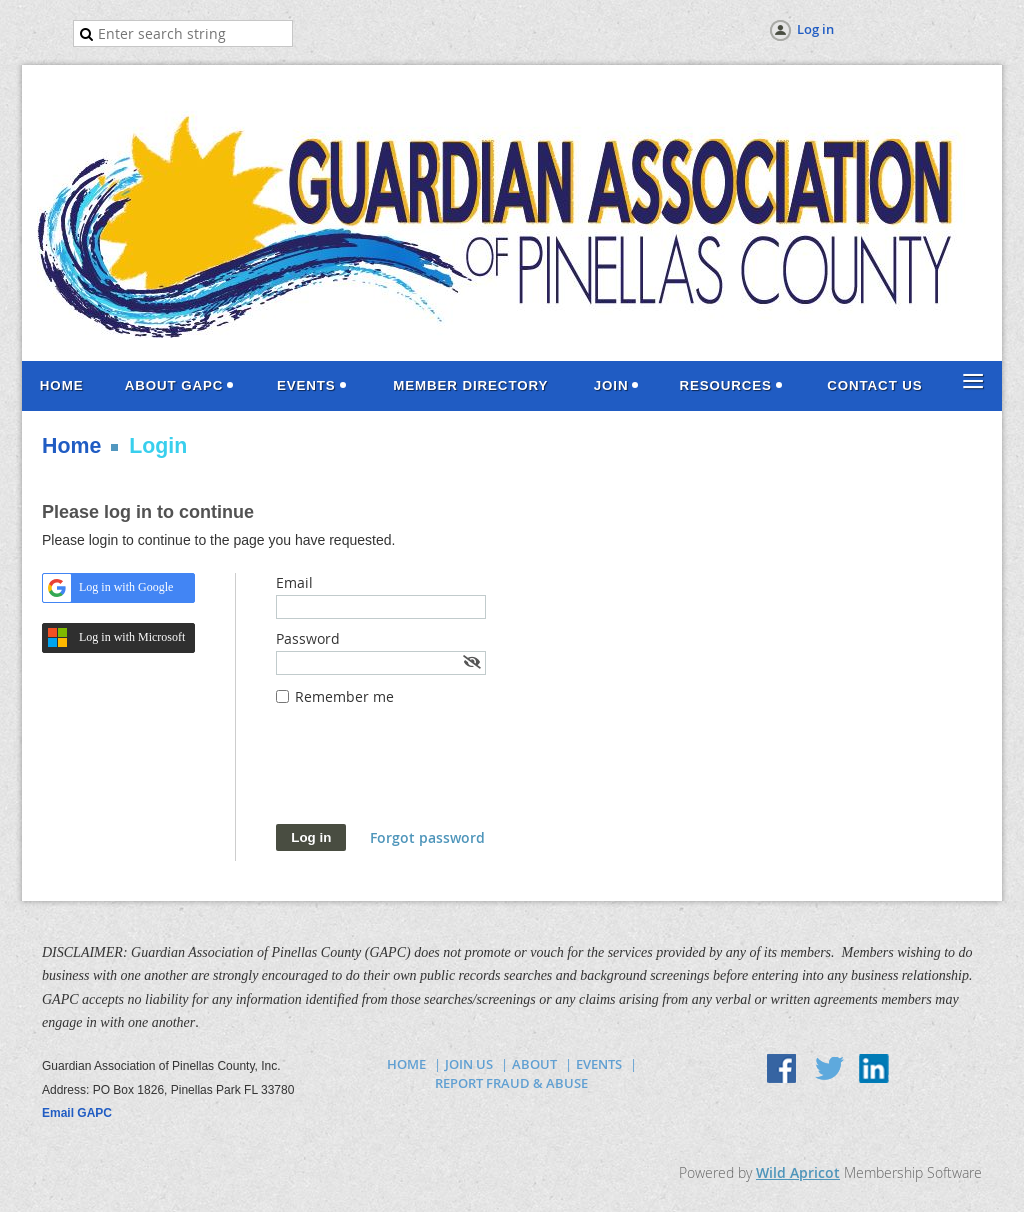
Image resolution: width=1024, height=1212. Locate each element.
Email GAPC (77, 1113)
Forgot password (427, 837)
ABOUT (534, 1064)
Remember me (344, 696)
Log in (815, 29)
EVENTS (599, 1064)
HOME (406, 1064)
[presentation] (428, 775)
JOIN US (469, 1064)
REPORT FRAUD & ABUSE (511, 1083)
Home (71, 446)
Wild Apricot (798, 1172)
